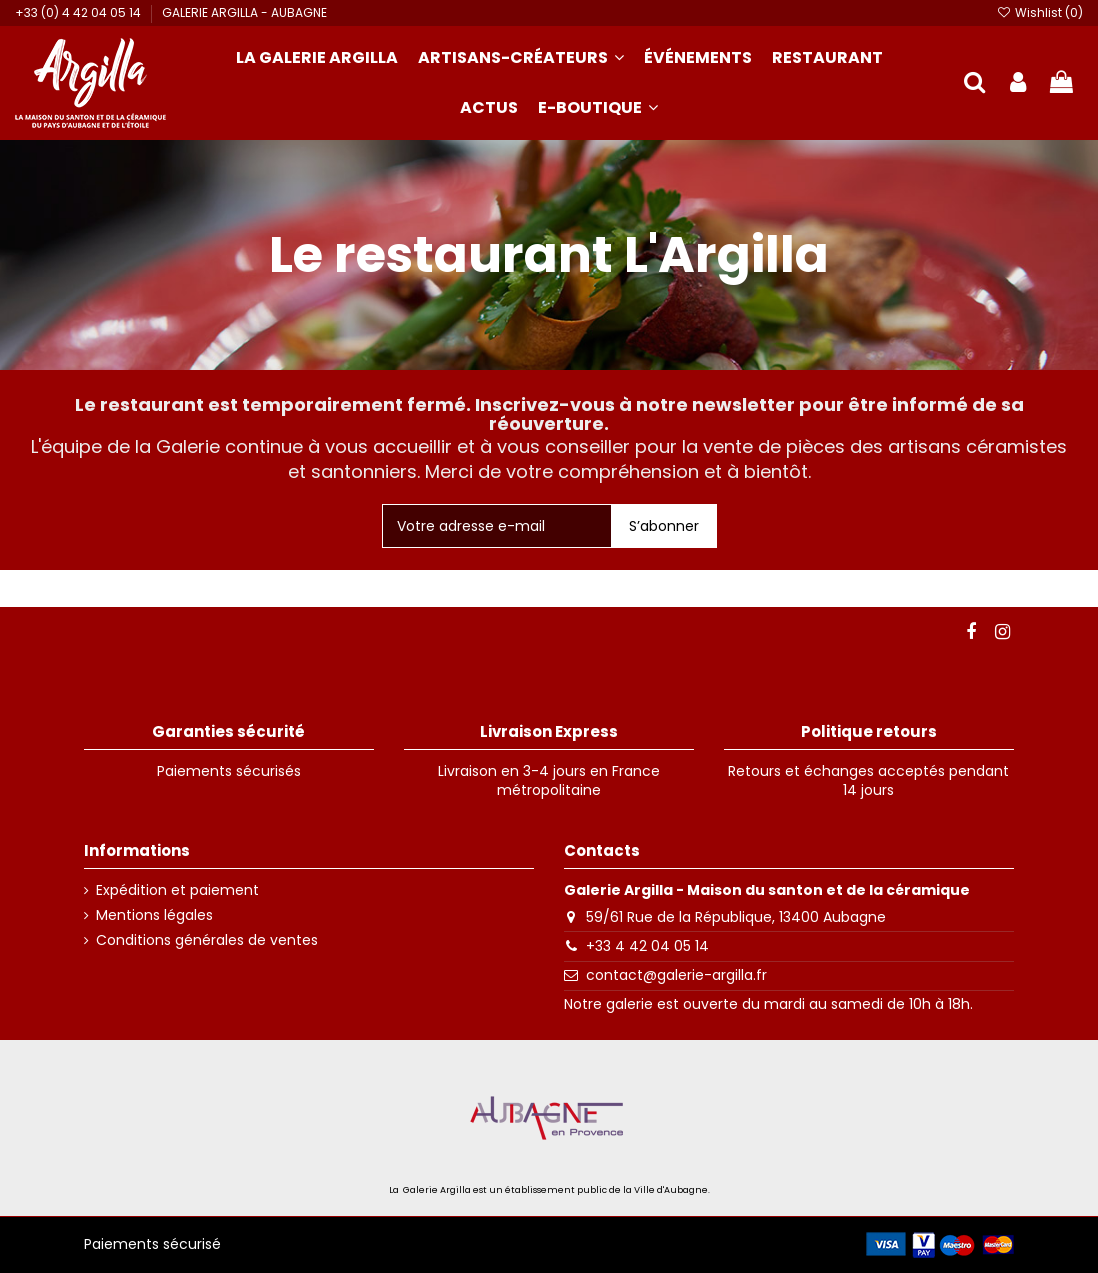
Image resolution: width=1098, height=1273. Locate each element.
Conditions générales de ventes (207, 940)
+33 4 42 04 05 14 (647, 946)
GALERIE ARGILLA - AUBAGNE (244, 12)
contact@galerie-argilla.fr (676, 975)
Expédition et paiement (177, 890)
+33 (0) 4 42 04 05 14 (79, 12)
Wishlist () (1040, 12)
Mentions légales (154, 915)
